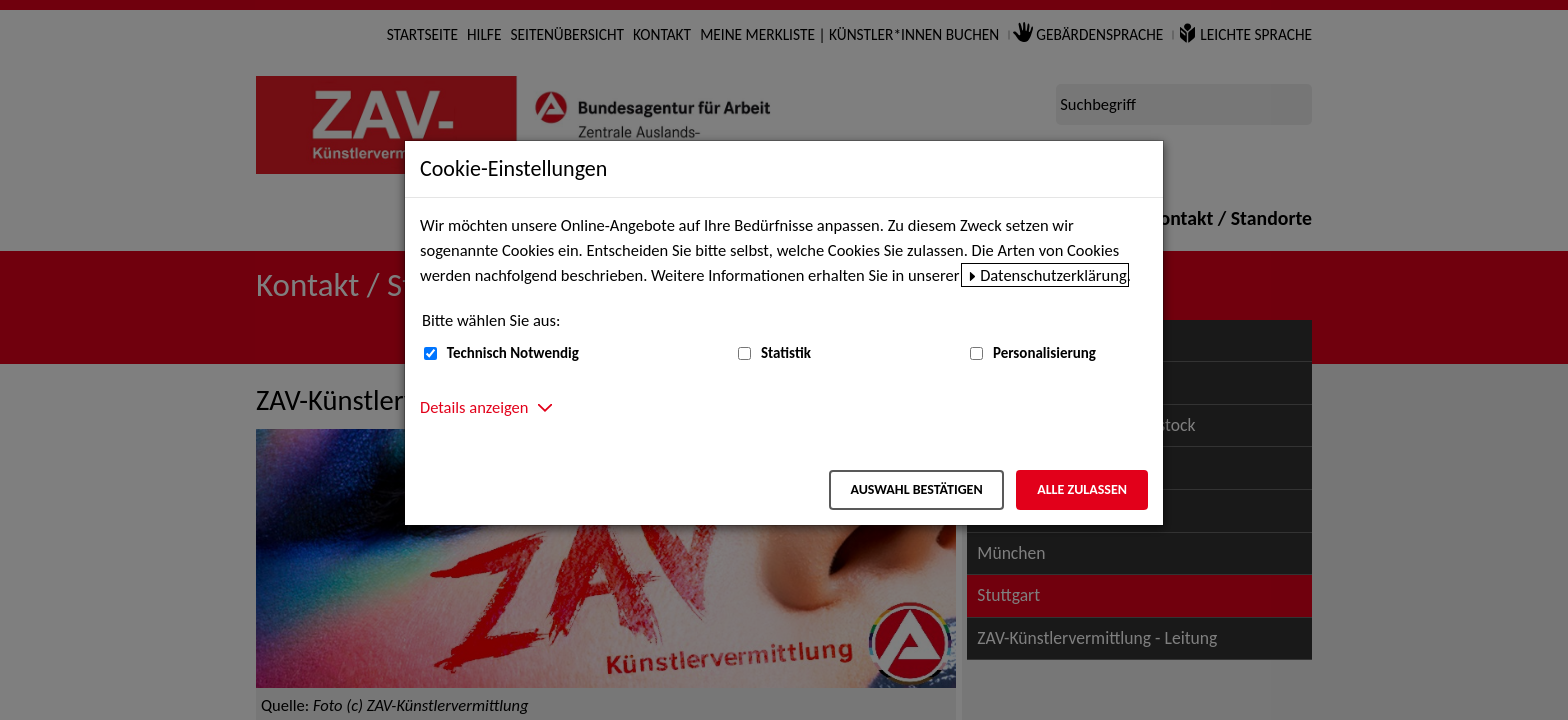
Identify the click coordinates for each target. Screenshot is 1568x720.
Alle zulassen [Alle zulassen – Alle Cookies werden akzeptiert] (1082, 489)
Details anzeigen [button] (474, 407)
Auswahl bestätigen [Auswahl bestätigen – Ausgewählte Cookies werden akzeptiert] (916, 489)
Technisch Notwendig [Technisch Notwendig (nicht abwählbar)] (513, 353)
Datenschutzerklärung (1053, 275)
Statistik (786, 353)
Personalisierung (1044, 353)
